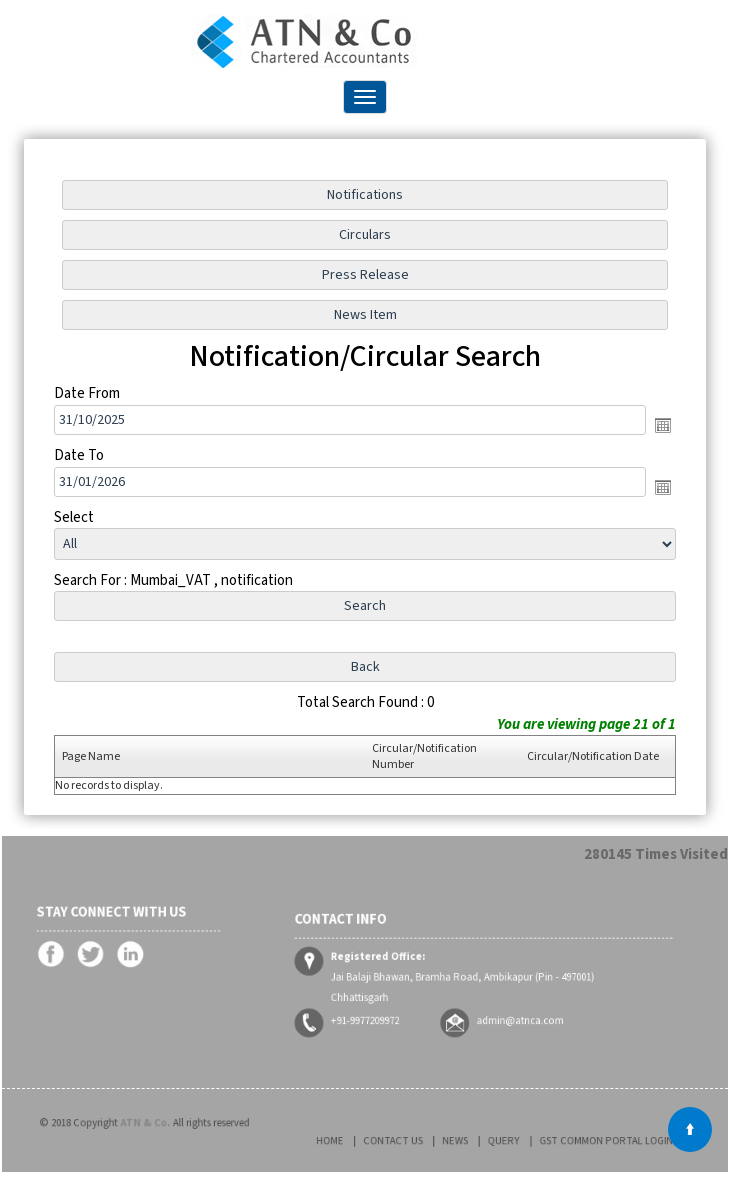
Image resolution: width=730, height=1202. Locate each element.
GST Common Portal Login (579, 1140)
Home (365, 1140)
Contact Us (414, 1140)
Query (499, 1140)
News (462, 1140)
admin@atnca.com (511, 1008)
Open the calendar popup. (662, 425)
